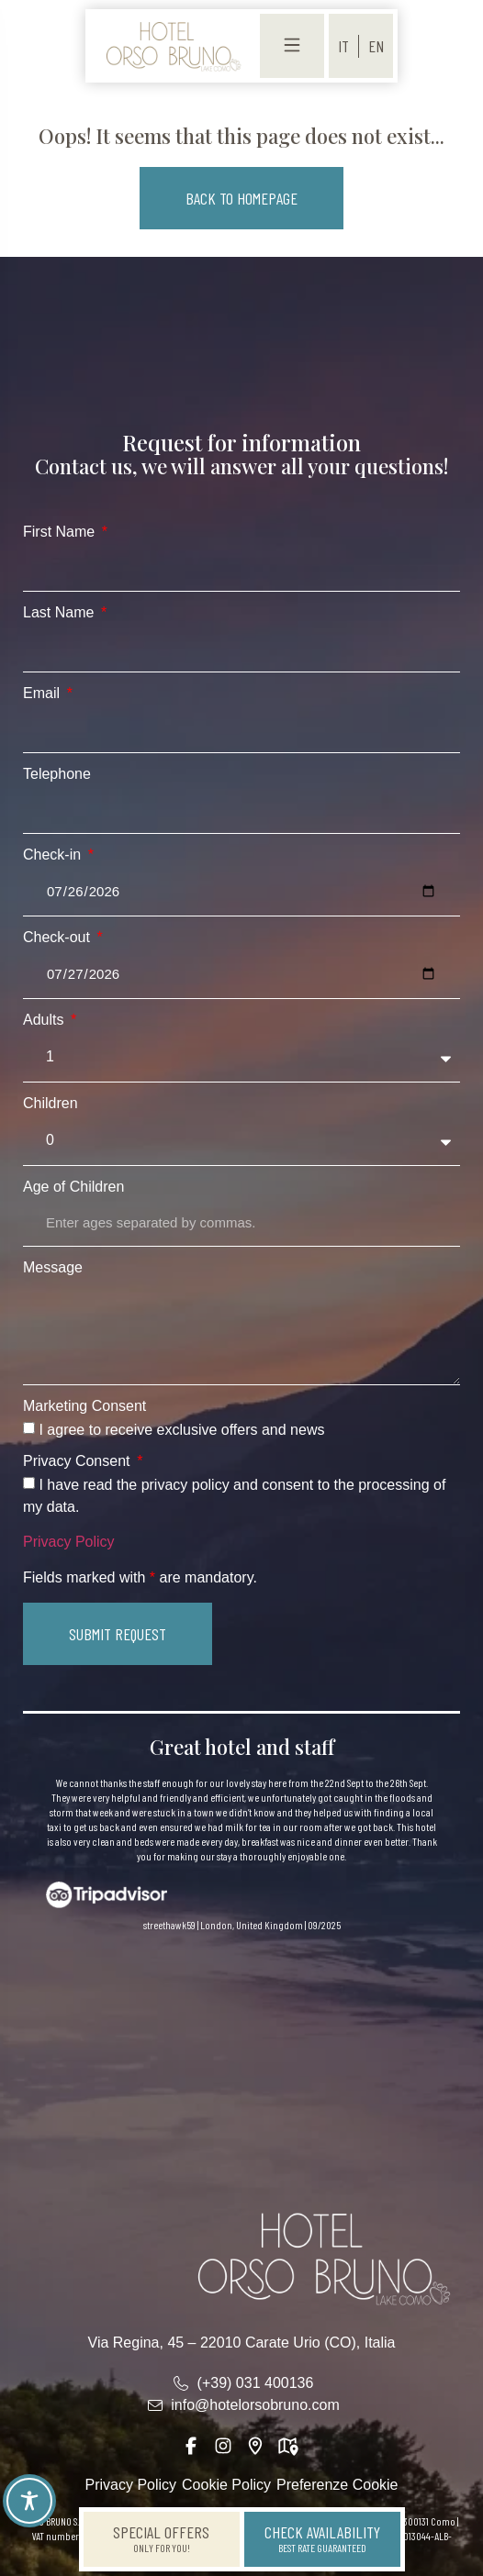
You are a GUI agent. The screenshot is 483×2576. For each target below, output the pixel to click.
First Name (61, 532)
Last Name (60, 612)
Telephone (57, 774)
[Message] (241, 1332)
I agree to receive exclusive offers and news (181, 1430)
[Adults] (241, 1057)
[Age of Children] (241, 1223)
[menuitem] (343, 46)
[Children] (241, 1141)
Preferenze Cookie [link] (337, 2485)
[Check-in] (241, 891)
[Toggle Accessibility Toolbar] (29, 2501)
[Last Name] (241, 648)
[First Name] (241, 568)
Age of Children (73, 1187)
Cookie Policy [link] (226, 2485)
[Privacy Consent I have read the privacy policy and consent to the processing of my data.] (29, 1483)
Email (43, 693)
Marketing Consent (84, 1406)
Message (53, 1267)
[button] (241, 198)
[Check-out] (241, 974)
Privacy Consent (78, 1461)
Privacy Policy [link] (69, 1541)
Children (50, 1103)
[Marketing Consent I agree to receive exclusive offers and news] (29, 1428)
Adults (45, 1020)
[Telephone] (241, 810)
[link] (172, 45)
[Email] (241, 729)
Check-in (54, 855)
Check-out (58, 937)
